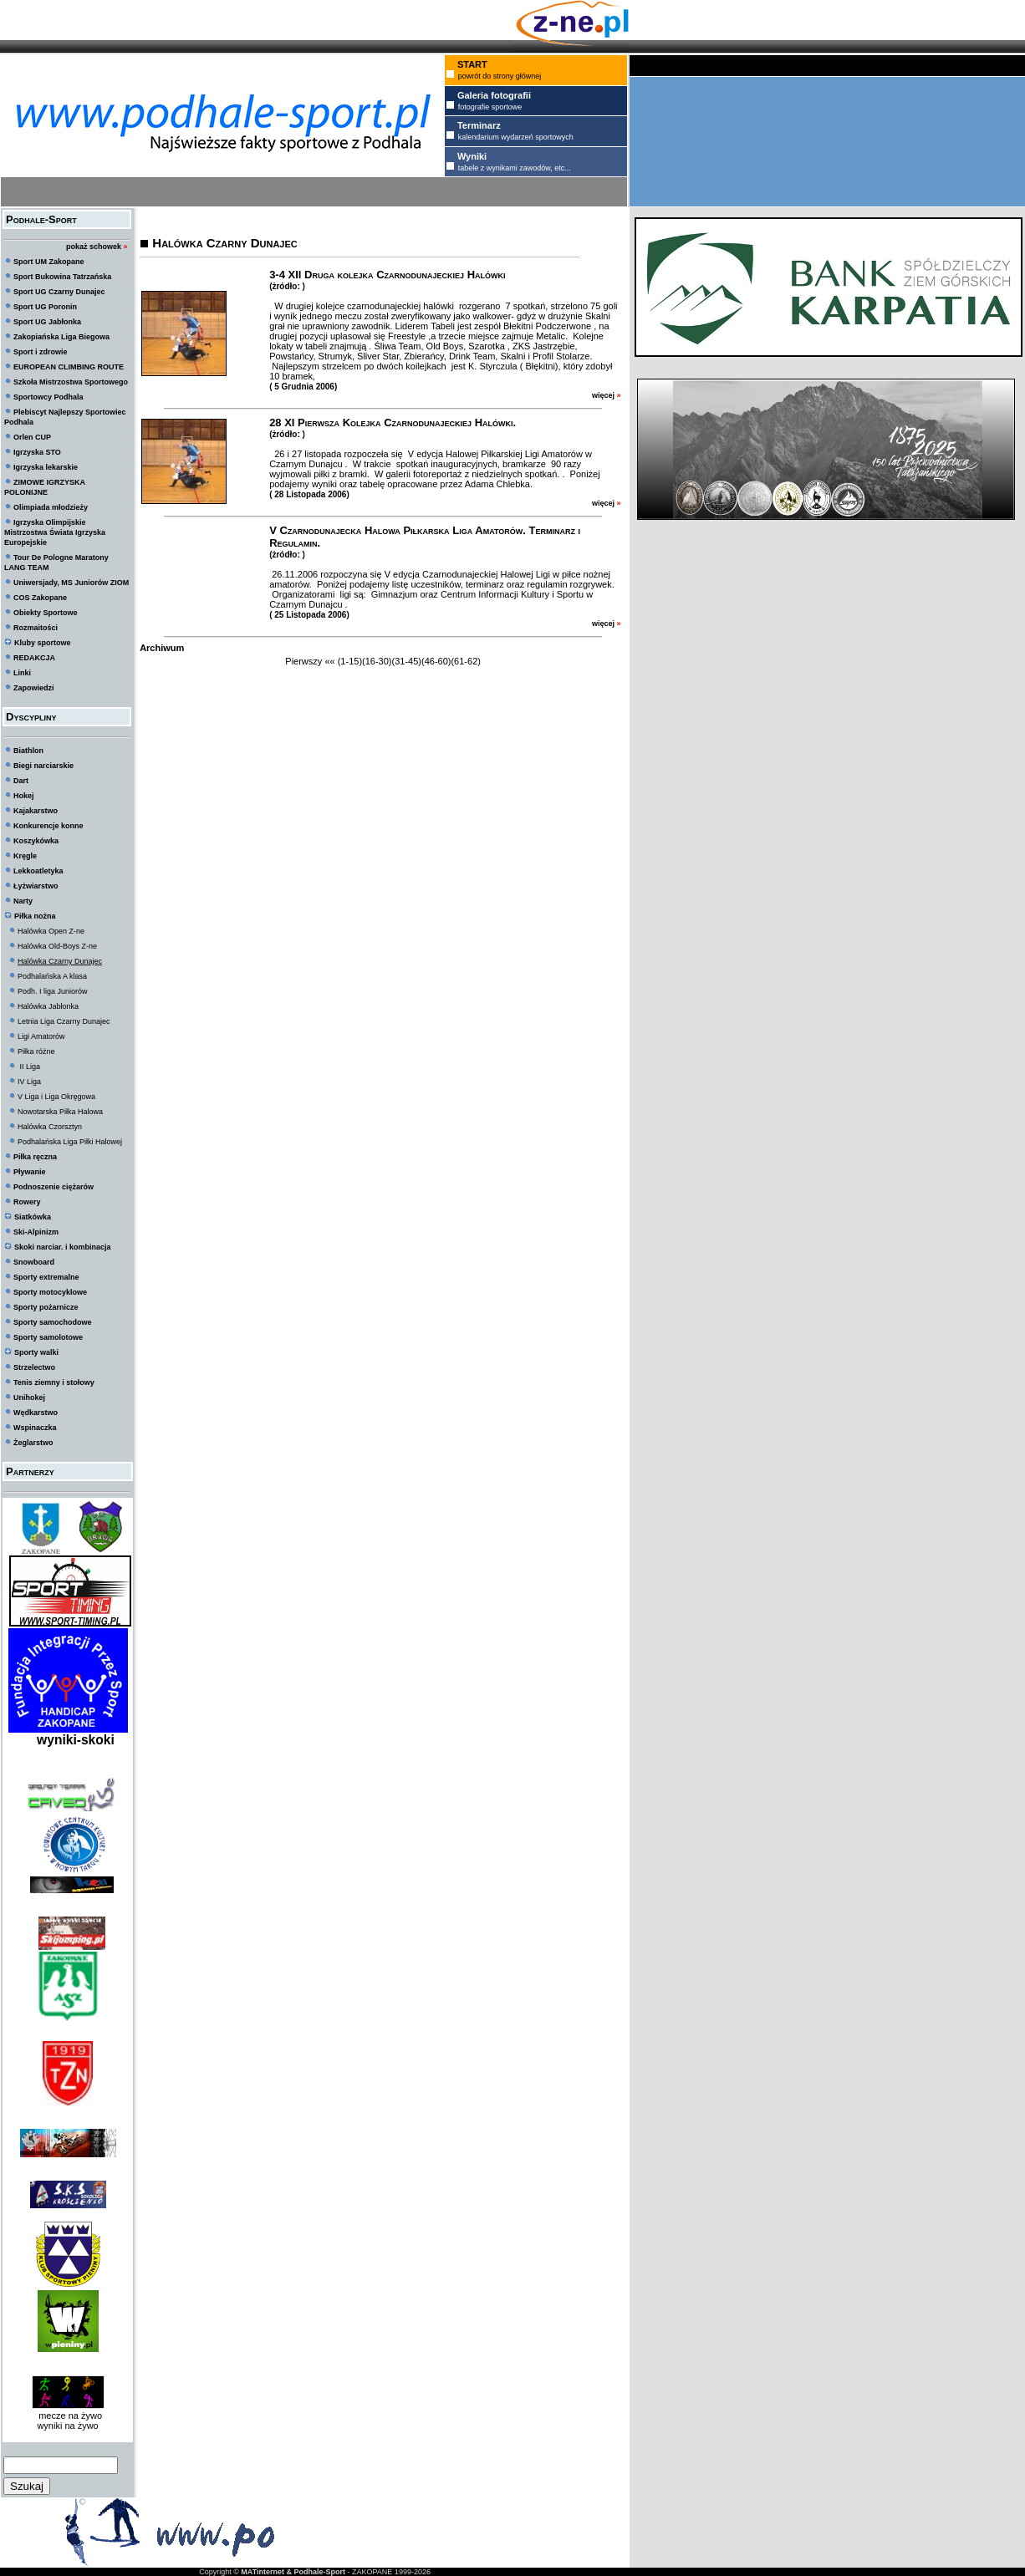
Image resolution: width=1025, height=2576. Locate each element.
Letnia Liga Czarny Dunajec (64, 1021)
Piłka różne (36, 1051)
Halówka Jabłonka (48, 1006)
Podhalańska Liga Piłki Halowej (70, 1142)
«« (329, 661)
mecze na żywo (67, 2416)
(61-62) (465, 661)
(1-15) (350, 661)
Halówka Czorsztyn (50, 1127)
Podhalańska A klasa (52, 976)
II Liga (29, 1066)
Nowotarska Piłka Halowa (60, 1111)
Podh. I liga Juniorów (53, 991)
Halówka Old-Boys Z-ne (57, 946)
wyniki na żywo (67, 2426)
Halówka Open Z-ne (51, 931)
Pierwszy (303, 661)
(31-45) (406, 661)
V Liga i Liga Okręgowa (56, 1096)
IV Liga (29, 1081)
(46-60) (436, 661)
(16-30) (376, 661)
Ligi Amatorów (41, 1036)
